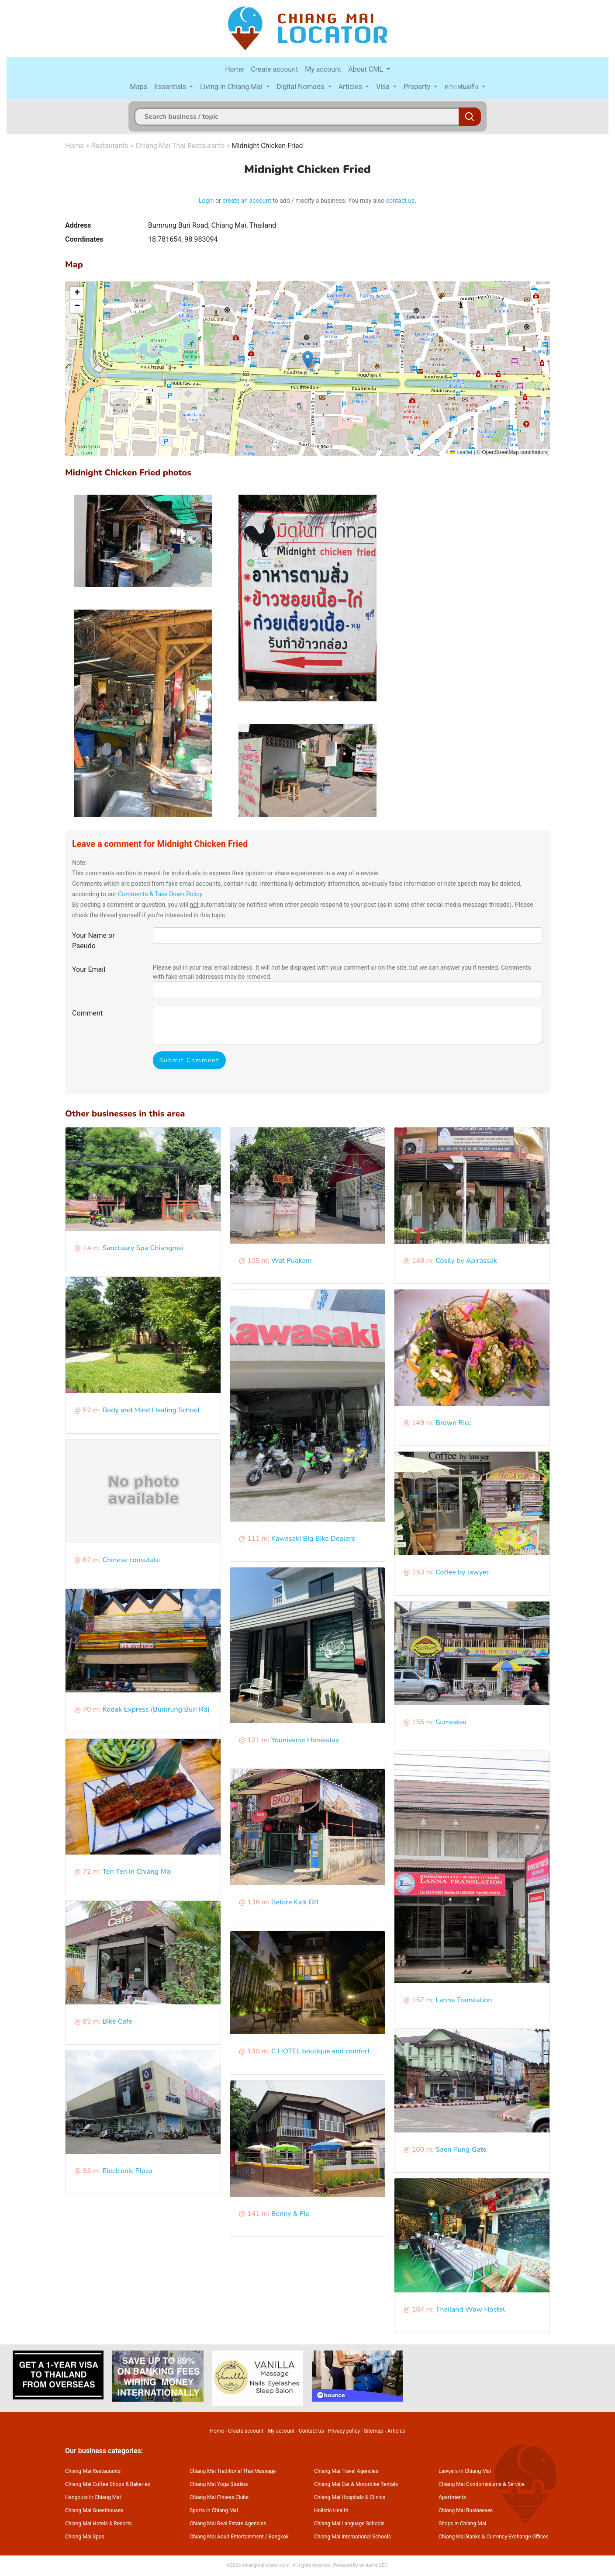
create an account (246, 200)
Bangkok (279, 2537)
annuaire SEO (373, 2565)
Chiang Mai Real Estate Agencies (228, 2524)
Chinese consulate (131, 1560)
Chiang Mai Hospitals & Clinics (349, 2497)
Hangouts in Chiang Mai (93, 2497)
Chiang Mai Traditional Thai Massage (233, 2471)
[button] (307, 360)
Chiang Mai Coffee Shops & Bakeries (107, 2484)
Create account (274, 69)
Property (418, 87)
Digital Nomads (301, 87)
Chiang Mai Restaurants (93, 2471)
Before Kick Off (295, 1902)
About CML (366, 69)
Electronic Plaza (127, 2171)
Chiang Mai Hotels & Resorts (98, 2524)
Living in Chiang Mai (232, 87)
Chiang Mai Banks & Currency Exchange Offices (494, 2537)
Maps (138, 87)
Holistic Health (331, 2510)
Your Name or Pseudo (93, 940)
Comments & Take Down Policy (160, 894)
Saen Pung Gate (461, 2149)
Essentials (171, 87)
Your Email (88, 969)
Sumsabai (450, 1722)
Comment (87, 1013)
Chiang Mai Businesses (466, 2510)
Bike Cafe (117, 2021)
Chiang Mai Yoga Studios (219, 2484)
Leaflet (461, 452)
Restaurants (109, 146)
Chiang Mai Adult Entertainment (227, 2537)
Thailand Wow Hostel (470, 2309)
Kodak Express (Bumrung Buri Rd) (156, 1709)
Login (206, 200)
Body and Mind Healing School (151, 1410)
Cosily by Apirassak (466, 1260)
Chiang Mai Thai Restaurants (180, 146)
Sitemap (373, 2431)
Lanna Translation (463, 2000)
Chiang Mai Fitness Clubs (219, 2497)
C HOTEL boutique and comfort (320, 2051)
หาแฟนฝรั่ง (462, 87)
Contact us (311, 2431)
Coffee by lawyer (462, 1572)
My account (323, 69)
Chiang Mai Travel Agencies (346, 2471)
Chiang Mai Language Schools (349, 2524)
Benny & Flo (290, 2214)
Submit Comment (189, 1060)
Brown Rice (453, 1423)
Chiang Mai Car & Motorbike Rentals (356, 2484)
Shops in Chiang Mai (462, 2524)
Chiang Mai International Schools (352, 2537)
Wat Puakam (291, 1260)
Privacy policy (344, 2431)
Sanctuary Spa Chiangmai (142, 1248)
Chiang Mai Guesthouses (94, 2510)
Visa (383, 87)
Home (234, 69)
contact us (400, 200)
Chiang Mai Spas (84, 2537)
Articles (351, 87)
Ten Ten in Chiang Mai (137, 1871)
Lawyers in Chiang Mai (465, 2471)
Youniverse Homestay (305, 1740)
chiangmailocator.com (266, 2565)
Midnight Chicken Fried (267, 146)
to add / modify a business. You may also (328, 200)
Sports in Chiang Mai (214, 2510)
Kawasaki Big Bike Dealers (313, 1538)
